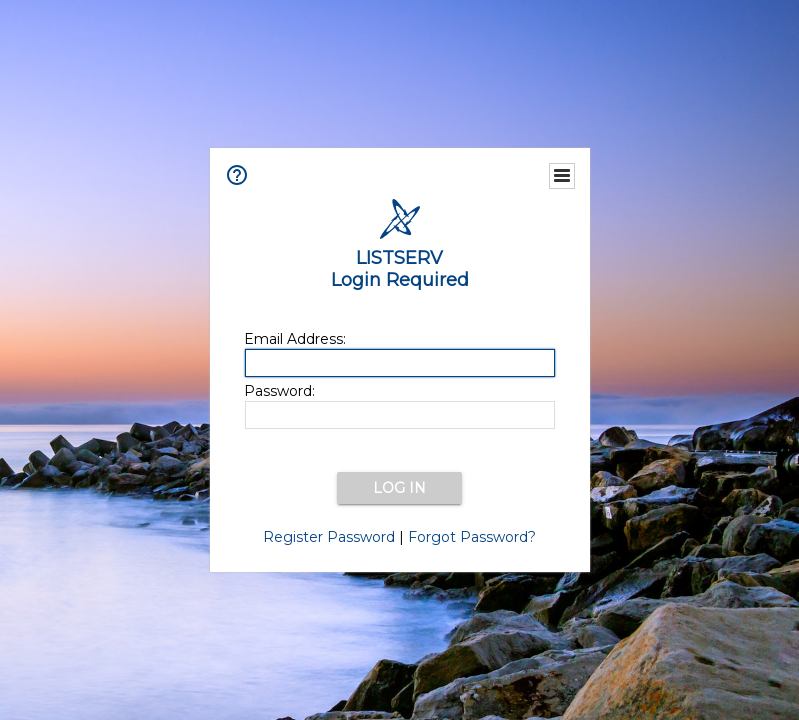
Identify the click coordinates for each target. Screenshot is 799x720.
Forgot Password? (472, 537)
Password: (279, 391)
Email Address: (295, 339)
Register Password (329, 537)
